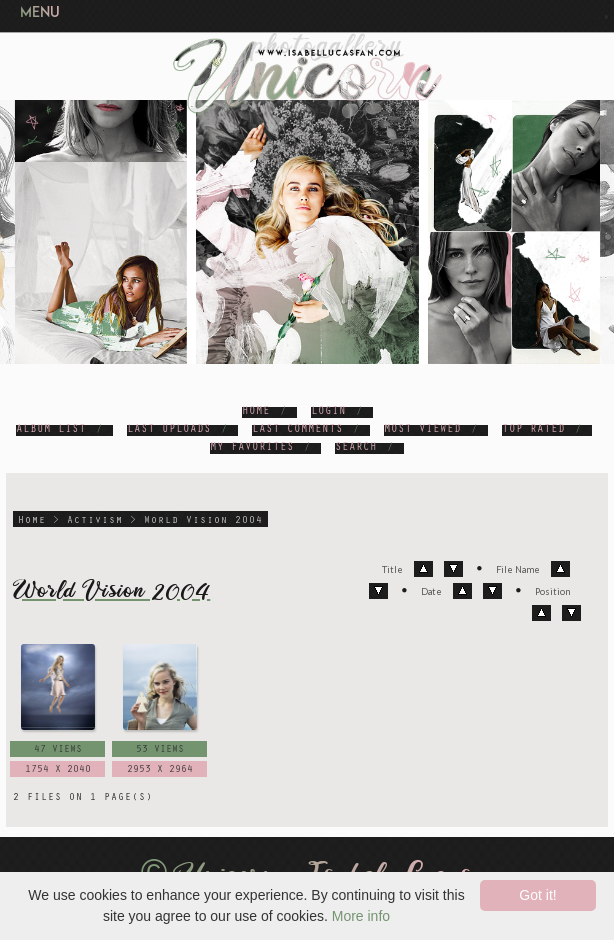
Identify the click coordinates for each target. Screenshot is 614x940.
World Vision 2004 (203, 521)
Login (328, 412)
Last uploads (169, 430)
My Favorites (252, 448)
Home (256, 412)
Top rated (533, 430)
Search (356, 448)
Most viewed (422, 430)
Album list (51, 430)
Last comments (297, 430)
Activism (95, 521)
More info (361, 916)
